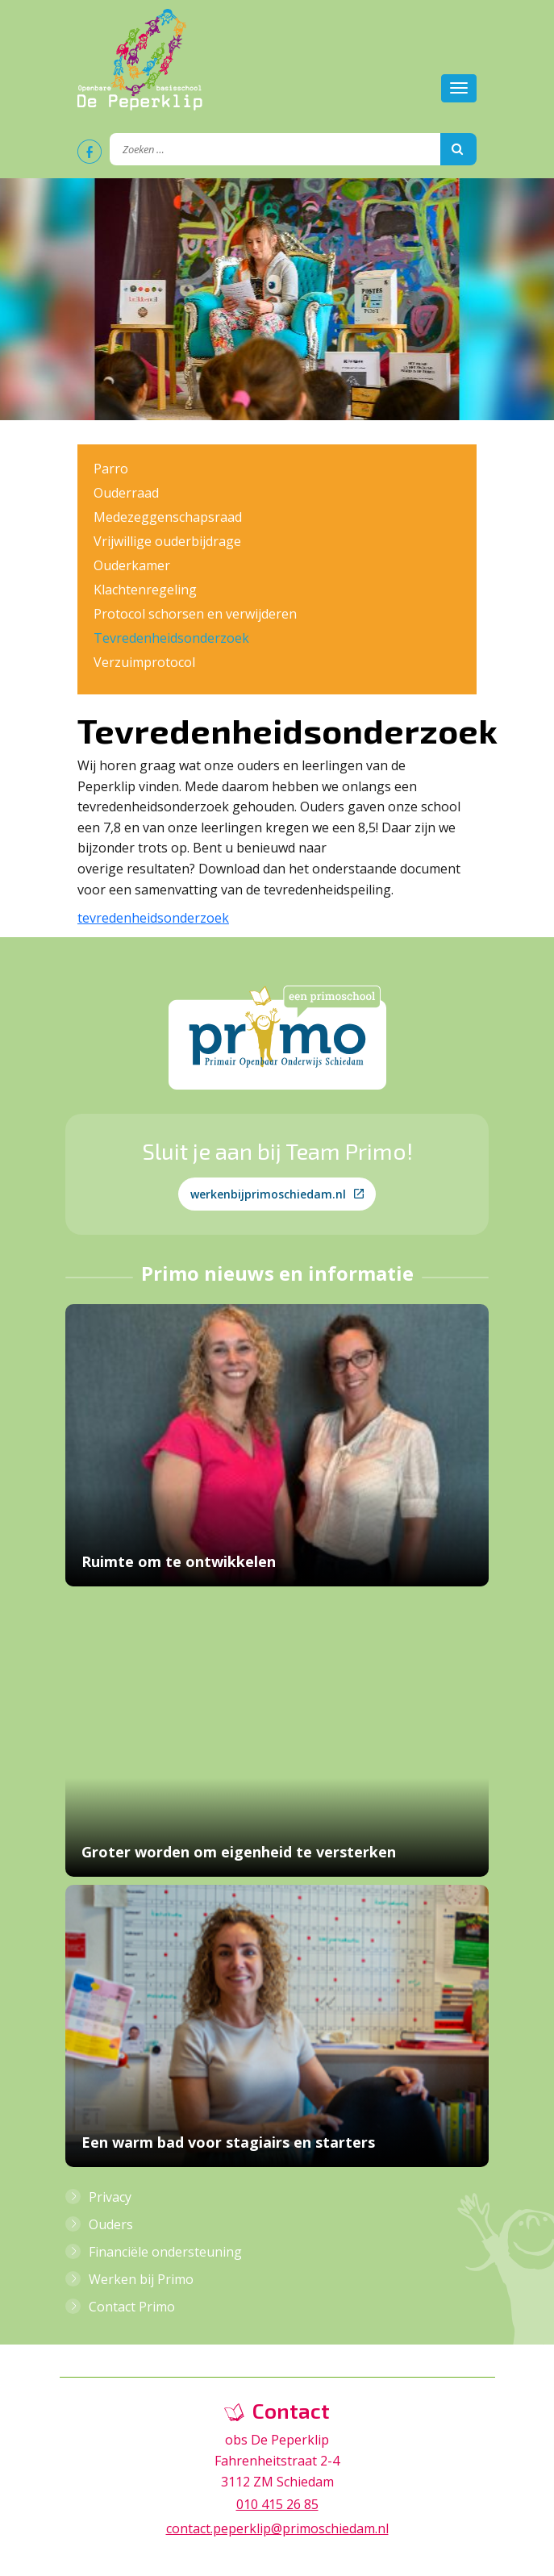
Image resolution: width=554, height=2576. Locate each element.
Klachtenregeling (145, 589)
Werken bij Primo (141, 2279)
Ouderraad (126, 493)
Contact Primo (132, 2306)
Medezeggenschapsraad (168, 517)
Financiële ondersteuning (165, 2252)
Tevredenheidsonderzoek (171, 638)
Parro (111, 469)
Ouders (111, 2224)
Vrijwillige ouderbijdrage (167, 541)
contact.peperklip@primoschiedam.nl (277, 2528)
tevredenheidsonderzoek (153, 918)
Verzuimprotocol (144, 662)
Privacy (110, 2197)
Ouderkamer (132, 565)
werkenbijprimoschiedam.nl (277, 1194)
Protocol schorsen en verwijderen (195, 614)
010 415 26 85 (277, 2504)
